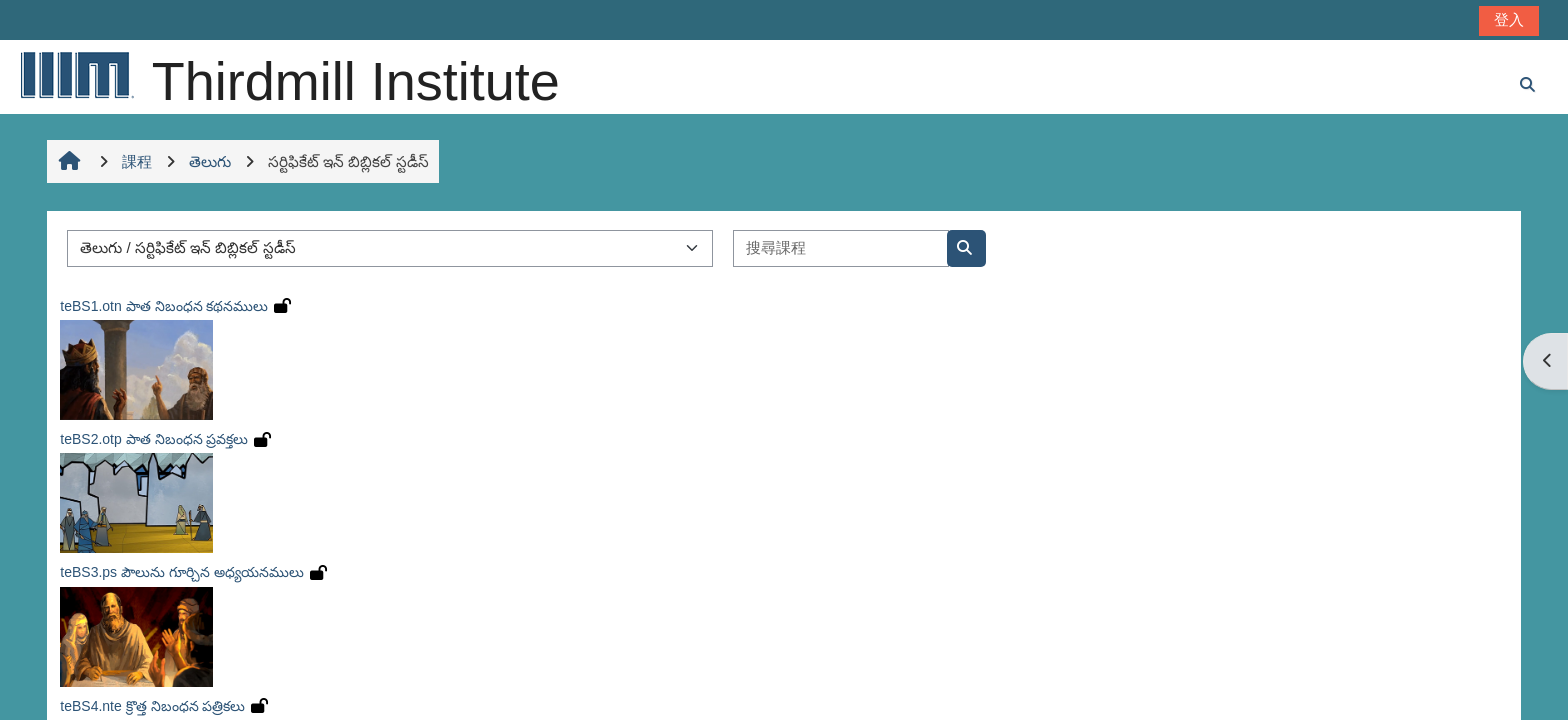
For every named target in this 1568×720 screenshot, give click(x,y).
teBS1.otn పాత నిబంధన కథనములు (164, 306)
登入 (1509, 19)
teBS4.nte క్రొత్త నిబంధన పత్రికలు (152, 706)
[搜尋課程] (841, 248)
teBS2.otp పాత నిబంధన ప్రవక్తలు (154, 439)
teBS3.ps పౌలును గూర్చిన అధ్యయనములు (181, 572)
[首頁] (76, 74)
